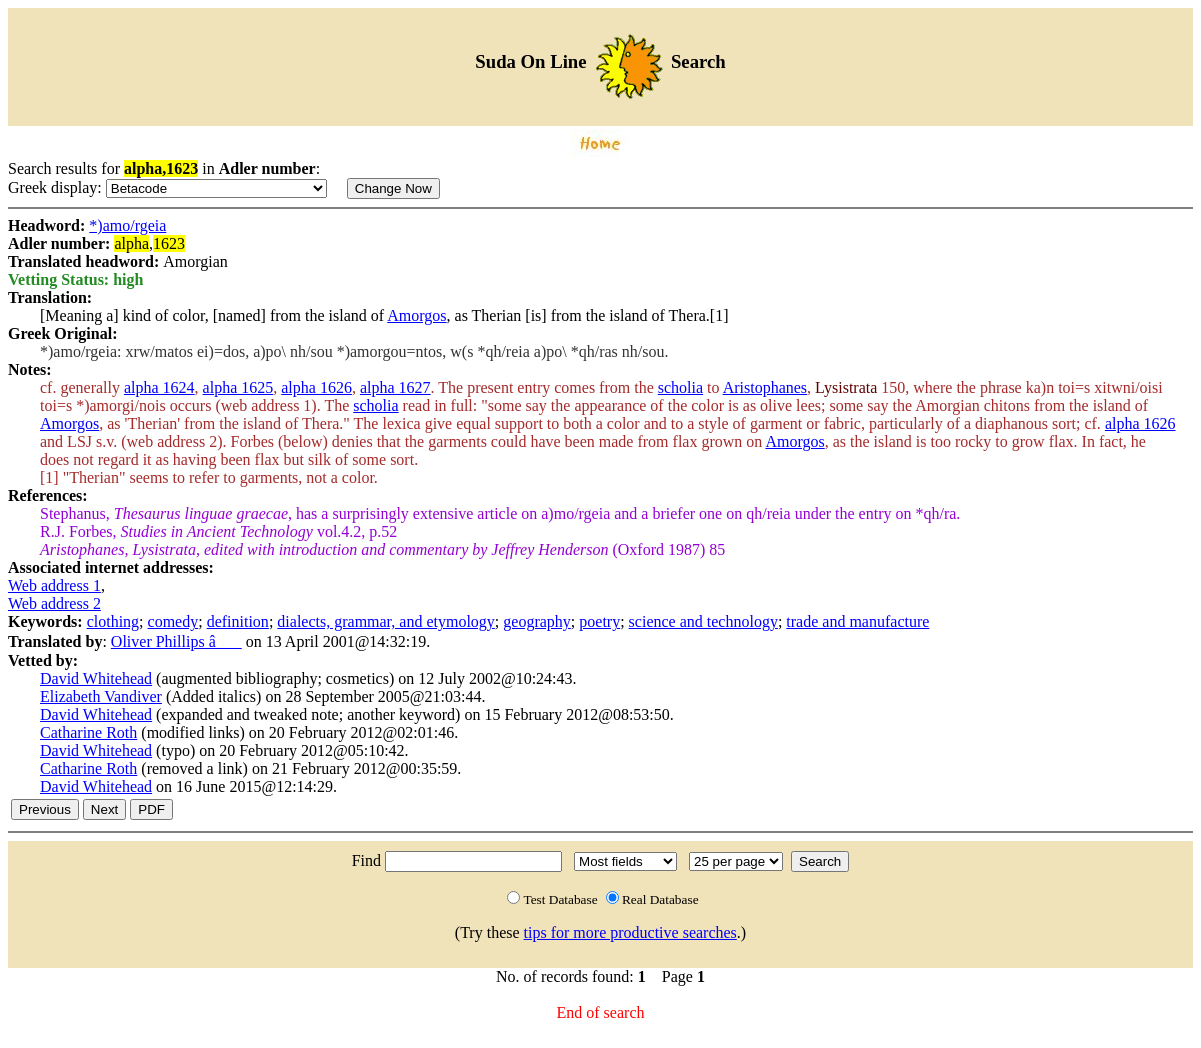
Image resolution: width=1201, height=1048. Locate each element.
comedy (173, 621)
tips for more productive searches (630, 932)
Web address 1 (54, 585)
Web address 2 (54, 603)
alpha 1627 (395, 387)
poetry (599, 621)
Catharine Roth (88, 732)
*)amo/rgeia (127, 225)
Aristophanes (765, 387)
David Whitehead (96, 678)
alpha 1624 (159, 387)
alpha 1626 (316, 387)
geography (537, 621)
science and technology (703, 621)
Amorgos (416, 315)
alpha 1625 (238, 387)
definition (238, 621)
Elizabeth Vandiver (101, 696)
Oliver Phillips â (176, 641)
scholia (680, 387)
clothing (113, 621)
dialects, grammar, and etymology (386, 621)
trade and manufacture (857, 621)
